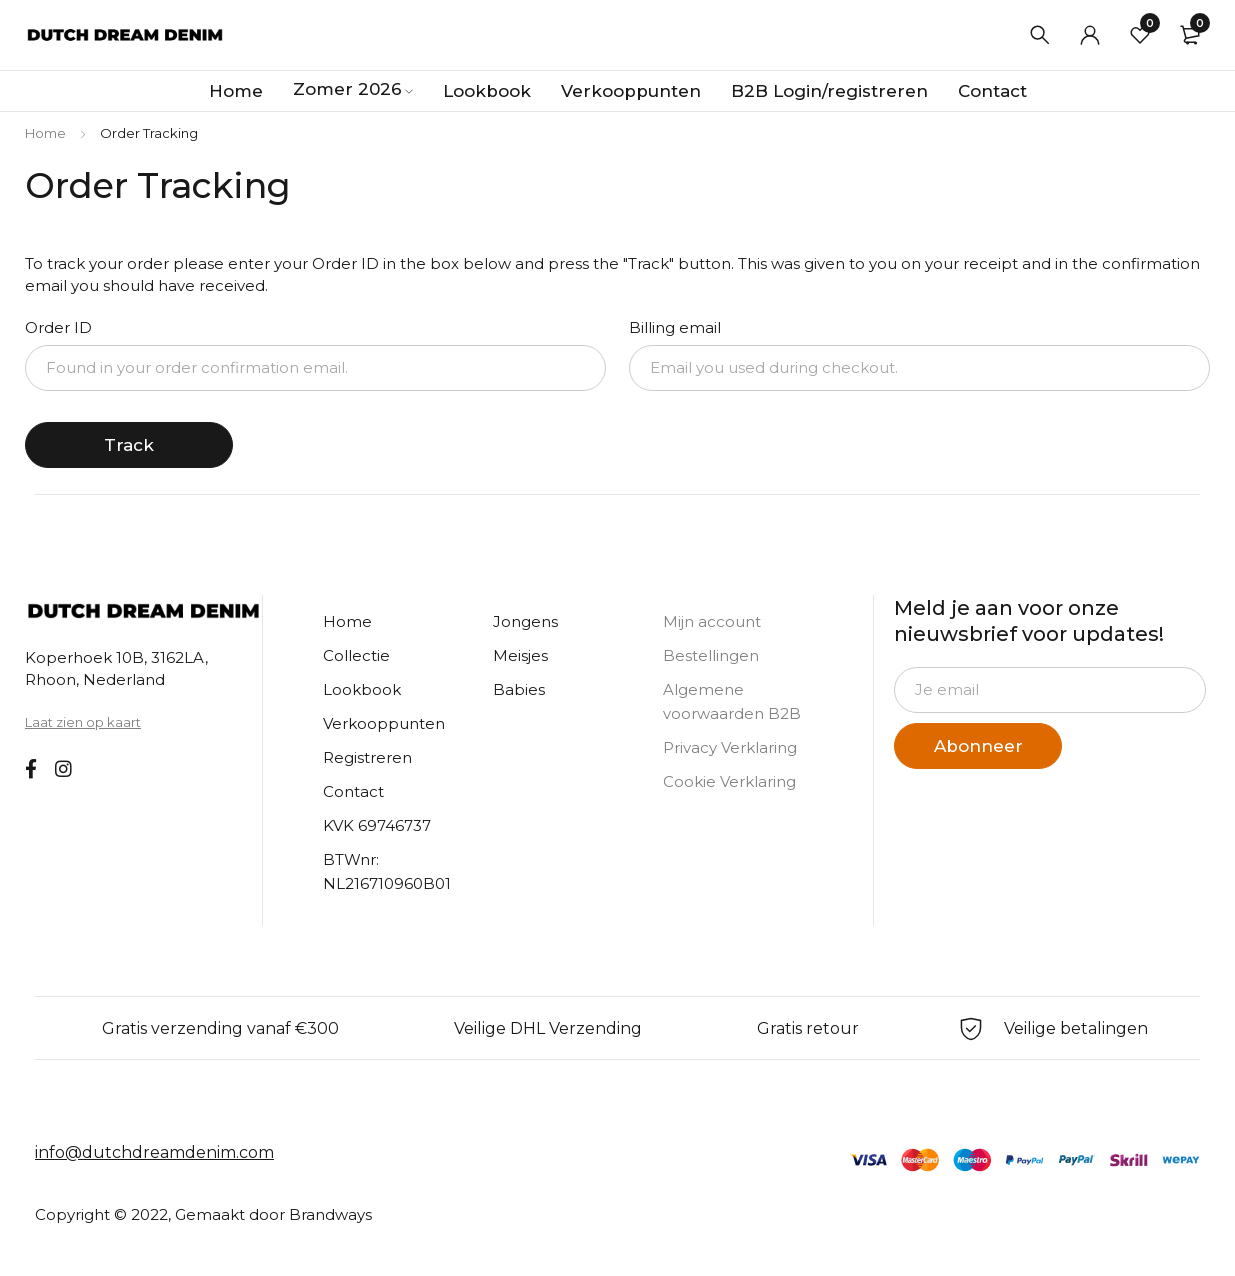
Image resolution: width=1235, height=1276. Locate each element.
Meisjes (520, 655)
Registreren (367, 757)
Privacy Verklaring (730, 747)
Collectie (356, 655)
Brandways (330, 1214)
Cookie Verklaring (729, 781)
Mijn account (712, 621)
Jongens (525, 621)
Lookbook (362, 689)
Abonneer (978, 746)
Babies (519, 689)
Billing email (675, 327)
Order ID (58, 327)
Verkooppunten (384, 723)
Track (129, 445)
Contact (353, 791)
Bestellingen (711, 655)
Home (45, 133)
